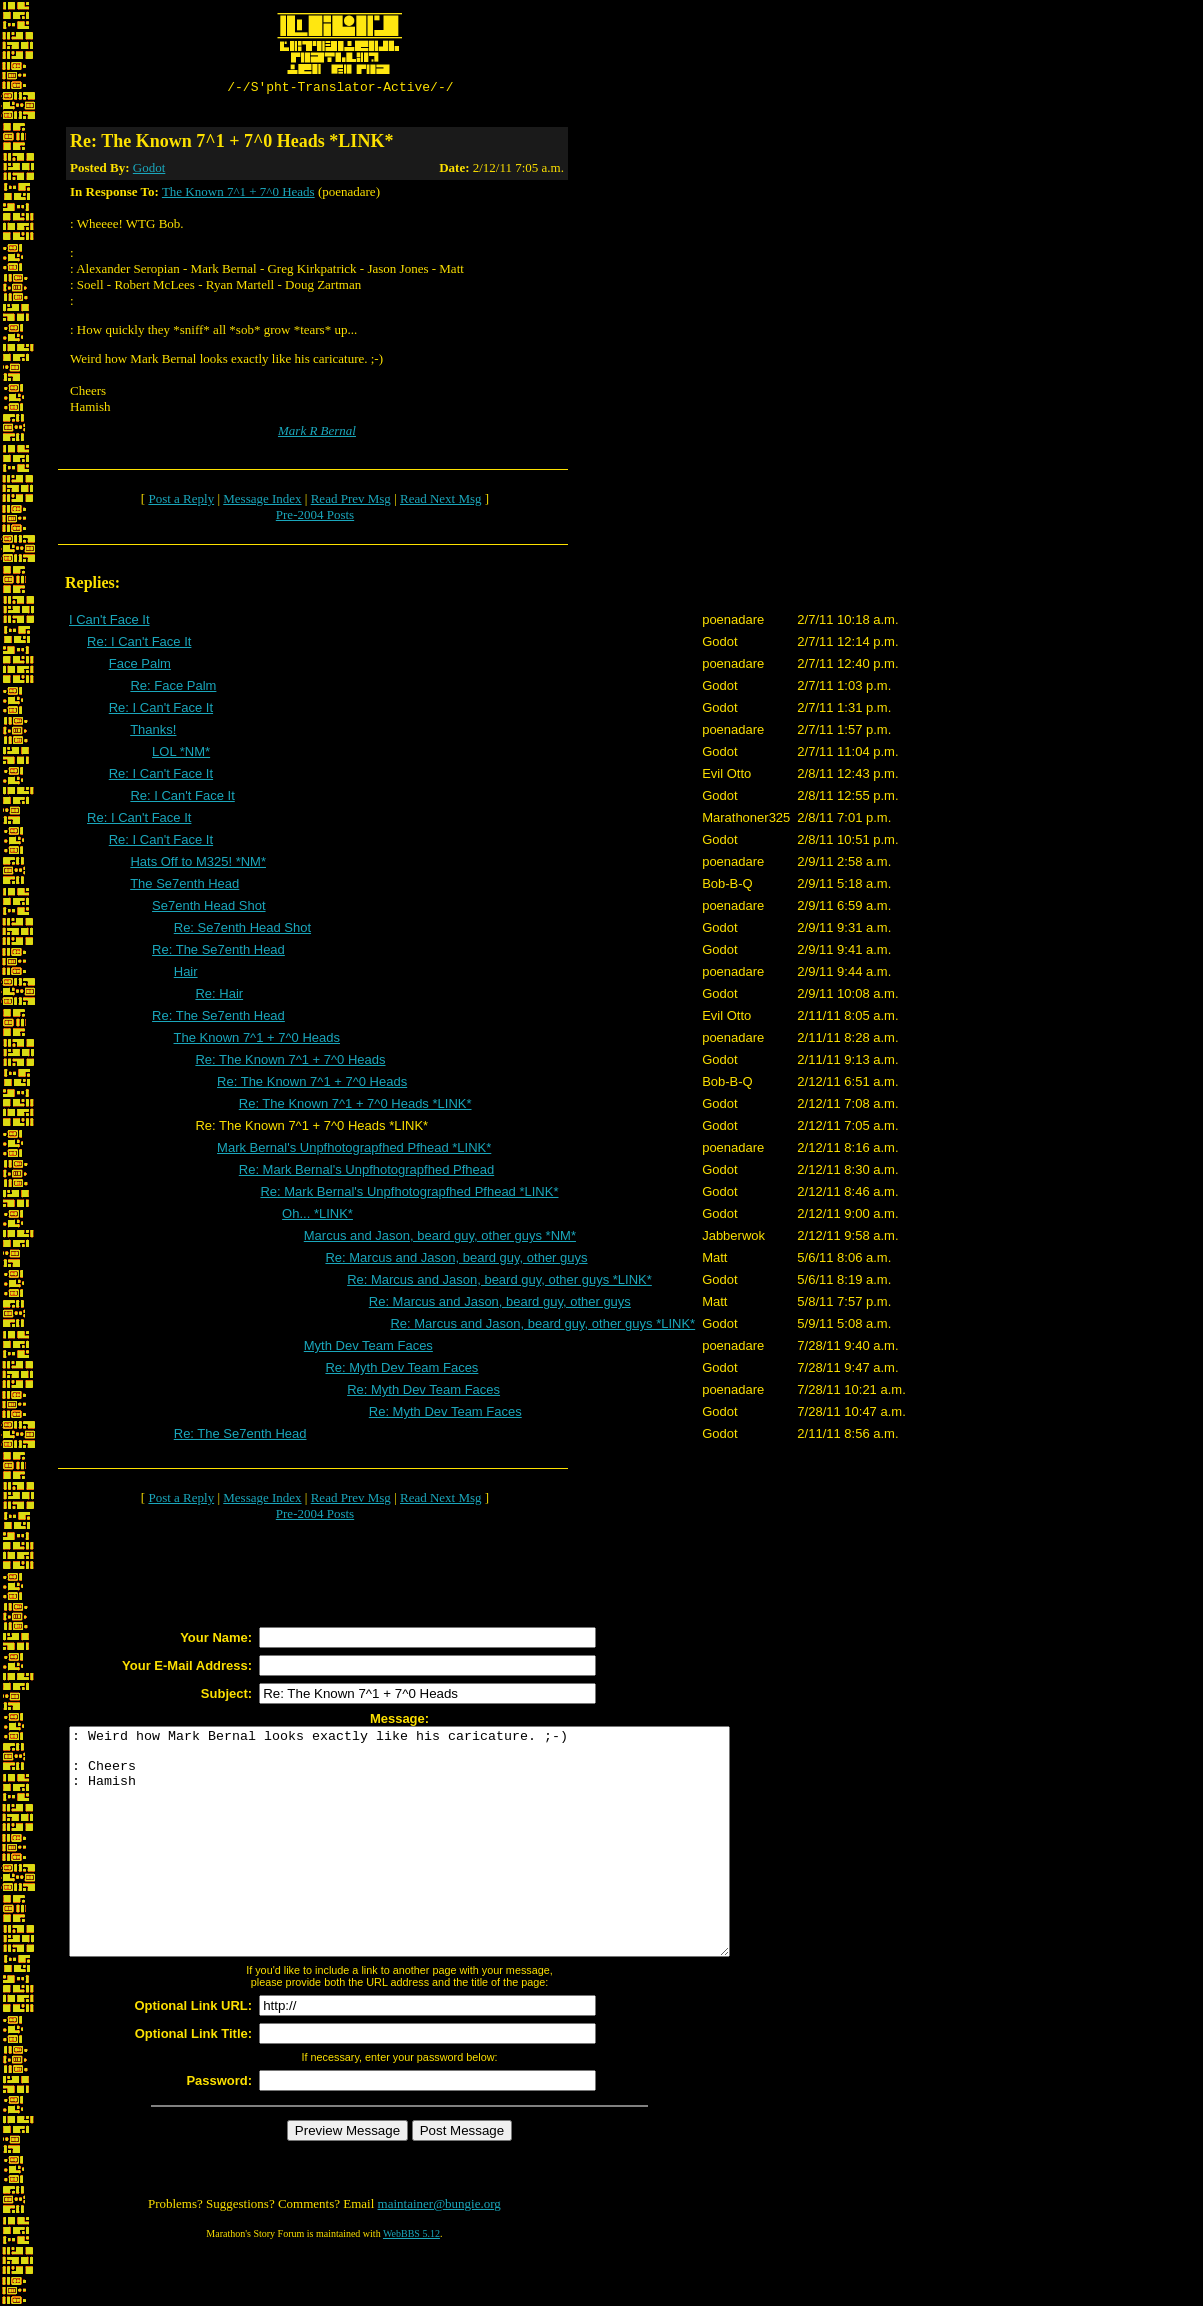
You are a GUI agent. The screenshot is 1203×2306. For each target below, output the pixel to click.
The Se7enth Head (184, 886)
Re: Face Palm (173, 688)
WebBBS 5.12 (411, 2281)
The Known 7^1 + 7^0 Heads (238, 194)
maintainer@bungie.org (439, 2251)
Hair (186, 974)
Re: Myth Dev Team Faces (401, 1370)
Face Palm (140, 666)
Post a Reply (181, 501)
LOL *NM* (181, 754)
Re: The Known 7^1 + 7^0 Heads (290, 1062)
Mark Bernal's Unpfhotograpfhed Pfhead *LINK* (354, 1150)
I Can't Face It (109, 622)
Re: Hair (219, 996)
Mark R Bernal (317, 433)
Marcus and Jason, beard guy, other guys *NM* (440, 1238)
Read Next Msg (441, 501)
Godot (149, 170)
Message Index (262, 501)
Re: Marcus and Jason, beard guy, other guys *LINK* (499, 1282)
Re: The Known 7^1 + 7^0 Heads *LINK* (355, 1106)
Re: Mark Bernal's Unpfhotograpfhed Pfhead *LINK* (409, 1194)
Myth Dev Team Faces (368, 1348)
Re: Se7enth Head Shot (242, 930)
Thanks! (153, 732)
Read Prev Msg (351, 501)
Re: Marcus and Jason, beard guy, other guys (456, 1260)
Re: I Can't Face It (139, 644)
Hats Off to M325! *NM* (198, 864)
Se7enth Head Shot (208, 908)
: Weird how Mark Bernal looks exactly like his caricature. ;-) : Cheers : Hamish (439, 1867)
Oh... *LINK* (317, 1216)
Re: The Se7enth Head (218, 952)
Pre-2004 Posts (315, 517)
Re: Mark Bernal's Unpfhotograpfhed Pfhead (366, 1172)
